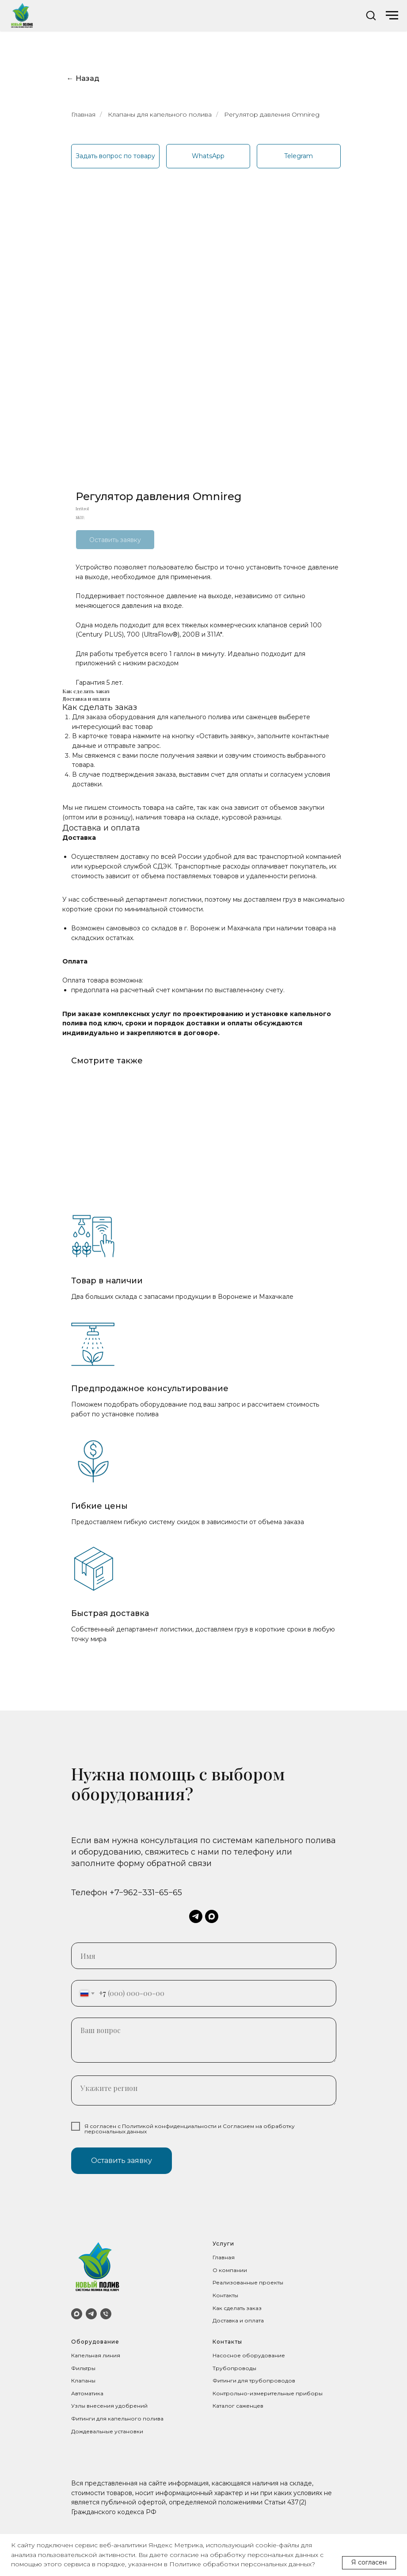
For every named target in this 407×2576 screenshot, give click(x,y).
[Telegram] (91, 2313)
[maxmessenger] (211, 1916)
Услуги (223, 2243)
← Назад (83, 78)
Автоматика (87, 2393)
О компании (230, 2270)
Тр (216, 2368)
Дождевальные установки (107, 2431)
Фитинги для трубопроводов (254, 2380)
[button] (370, 15)
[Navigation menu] (392, 15)
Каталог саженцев (238, 2405)
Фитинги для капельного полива (117, 2418)
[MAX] (76, 2313)
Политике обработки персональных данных (240, 2564)
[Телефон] (105, 2313)
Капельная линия (95, 2355)
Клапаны (83, 2380)
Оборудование (95, 2341)
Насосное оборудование (249, 2355)
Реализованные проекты (248, 2282)
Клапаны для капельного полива (160, 114)
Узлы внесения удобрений (109, 2405)
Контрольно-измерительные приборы (268, 2393)
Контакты (225, 2295)
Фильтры (83, 2368)
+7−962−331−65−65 (146, 1892)
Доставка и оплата (238, 2320)
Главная (83, 114)
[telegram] (195, 1916)
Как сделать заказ (237, 2308)
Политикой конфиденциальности (169, 2126)
